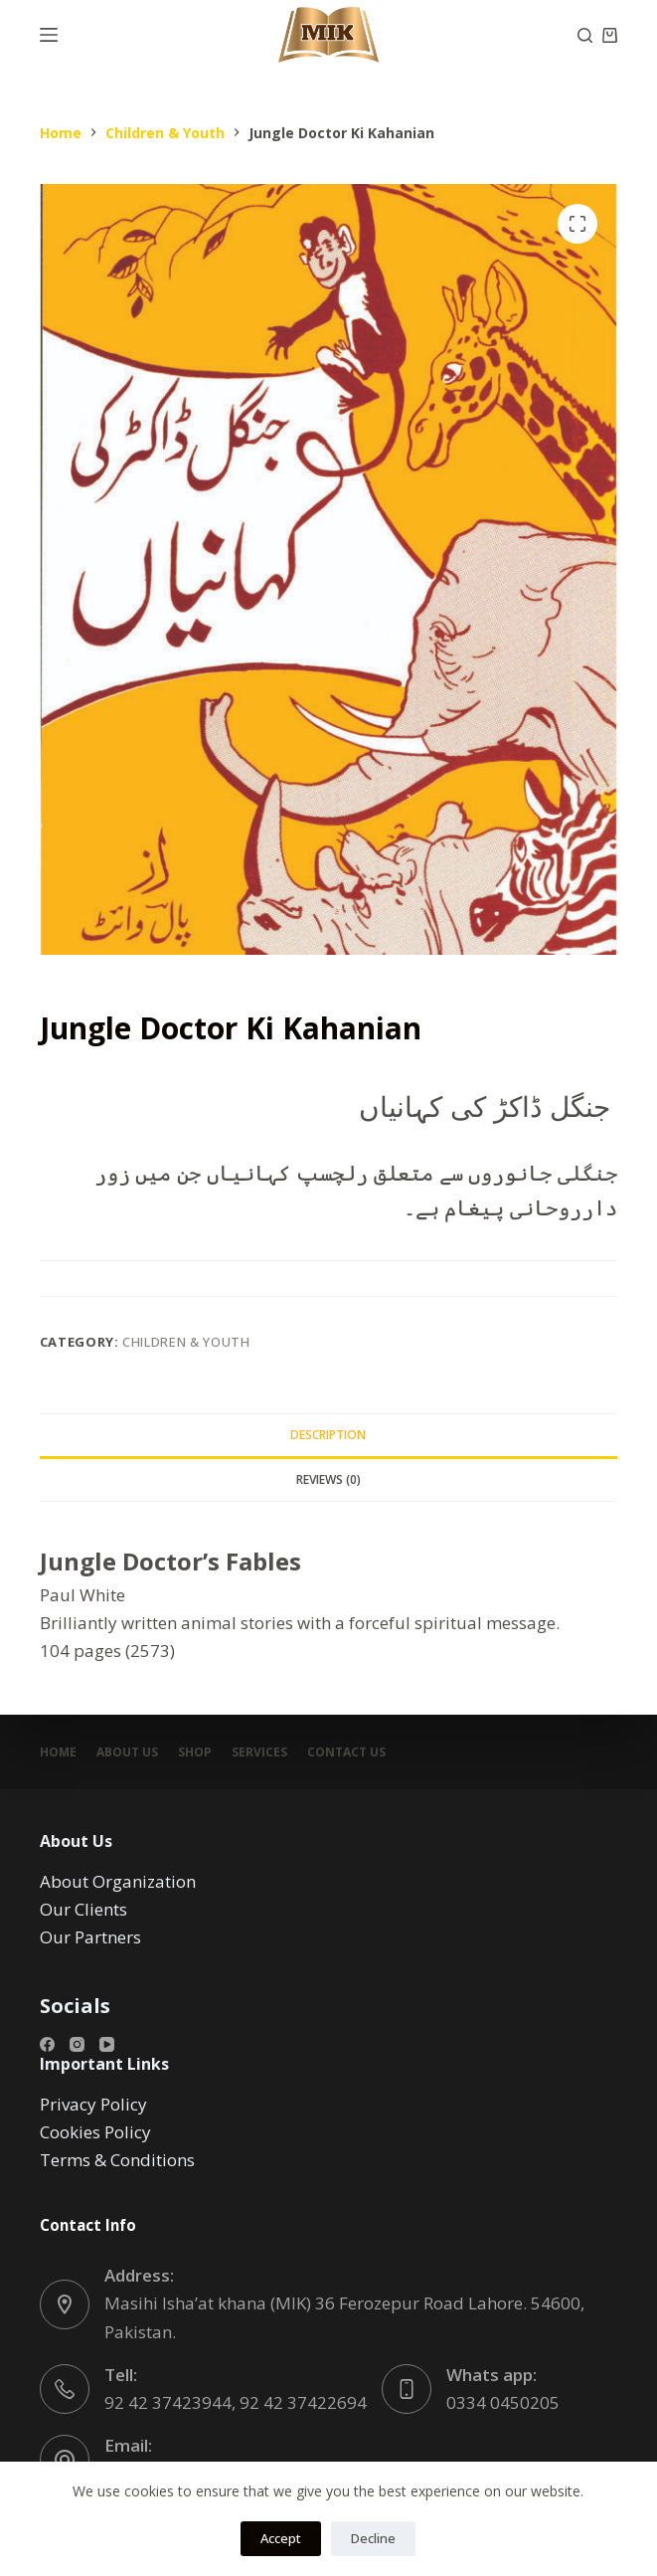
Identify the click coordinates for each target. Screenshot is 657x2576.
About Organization (118, 1881)
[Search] (584, 35)
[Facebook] (47, 2044)
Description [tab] (328, 1434)
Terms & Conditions (117, 2159)
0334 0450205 (503, 2402)
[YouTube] (106, 2044)
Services (259, 1752)
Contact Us (346, 1752)
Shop (195, 1752)
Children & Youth (185, 1342)
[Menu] (49, 35)
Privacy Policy (93, 2104)
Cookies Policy (95, 2131)
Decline (373, 2538)
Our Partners (90, 1937)
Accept (280, 2538)
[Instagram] (77, 2044)
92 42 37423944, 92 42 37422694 (235, 2402)
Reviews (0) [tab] (328, 1479)
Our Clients (83, 1909)
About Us (127, 1752)
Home (58, 1752)
